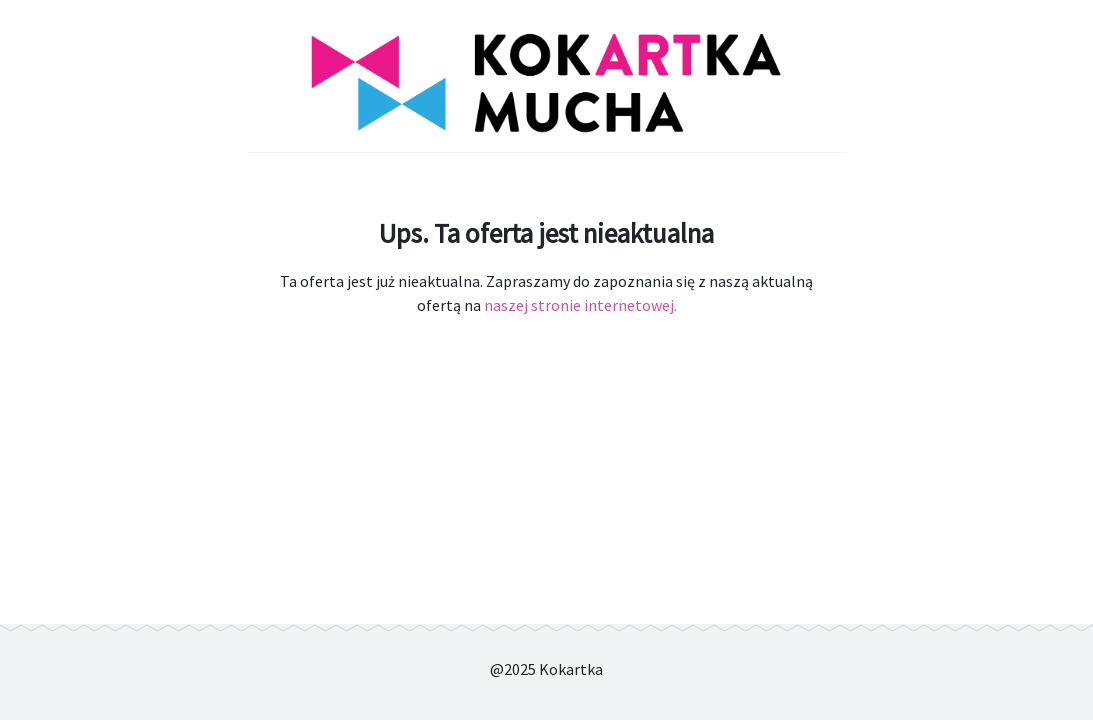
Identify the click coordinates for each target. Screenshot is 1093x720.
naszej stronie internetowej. (580, 305)
